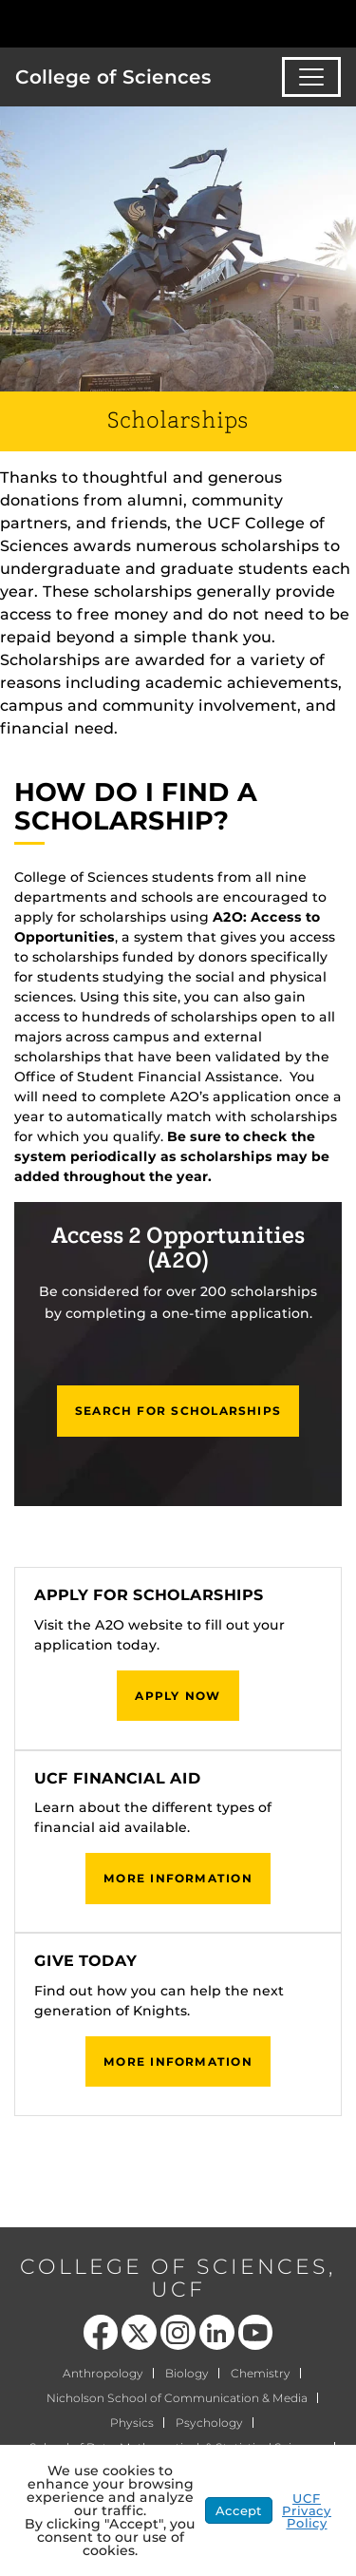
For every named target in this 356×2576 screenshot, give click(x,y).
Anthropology (103, 2373)
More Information (178, 1878)
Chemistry (260, 2373)
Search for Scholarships (178, 1410)
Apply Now (177, 1696)
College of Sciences (113, 77)
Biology (187, 2373)
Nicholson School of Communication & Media (177, 2398)
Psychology (209, 2422)
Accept (238, 2510)
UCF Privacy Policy (306, 2510)
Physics (132, 2422)
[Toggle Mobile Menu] (337, 22)
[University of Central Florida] (144, 23)
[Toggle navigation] (311, 77)
